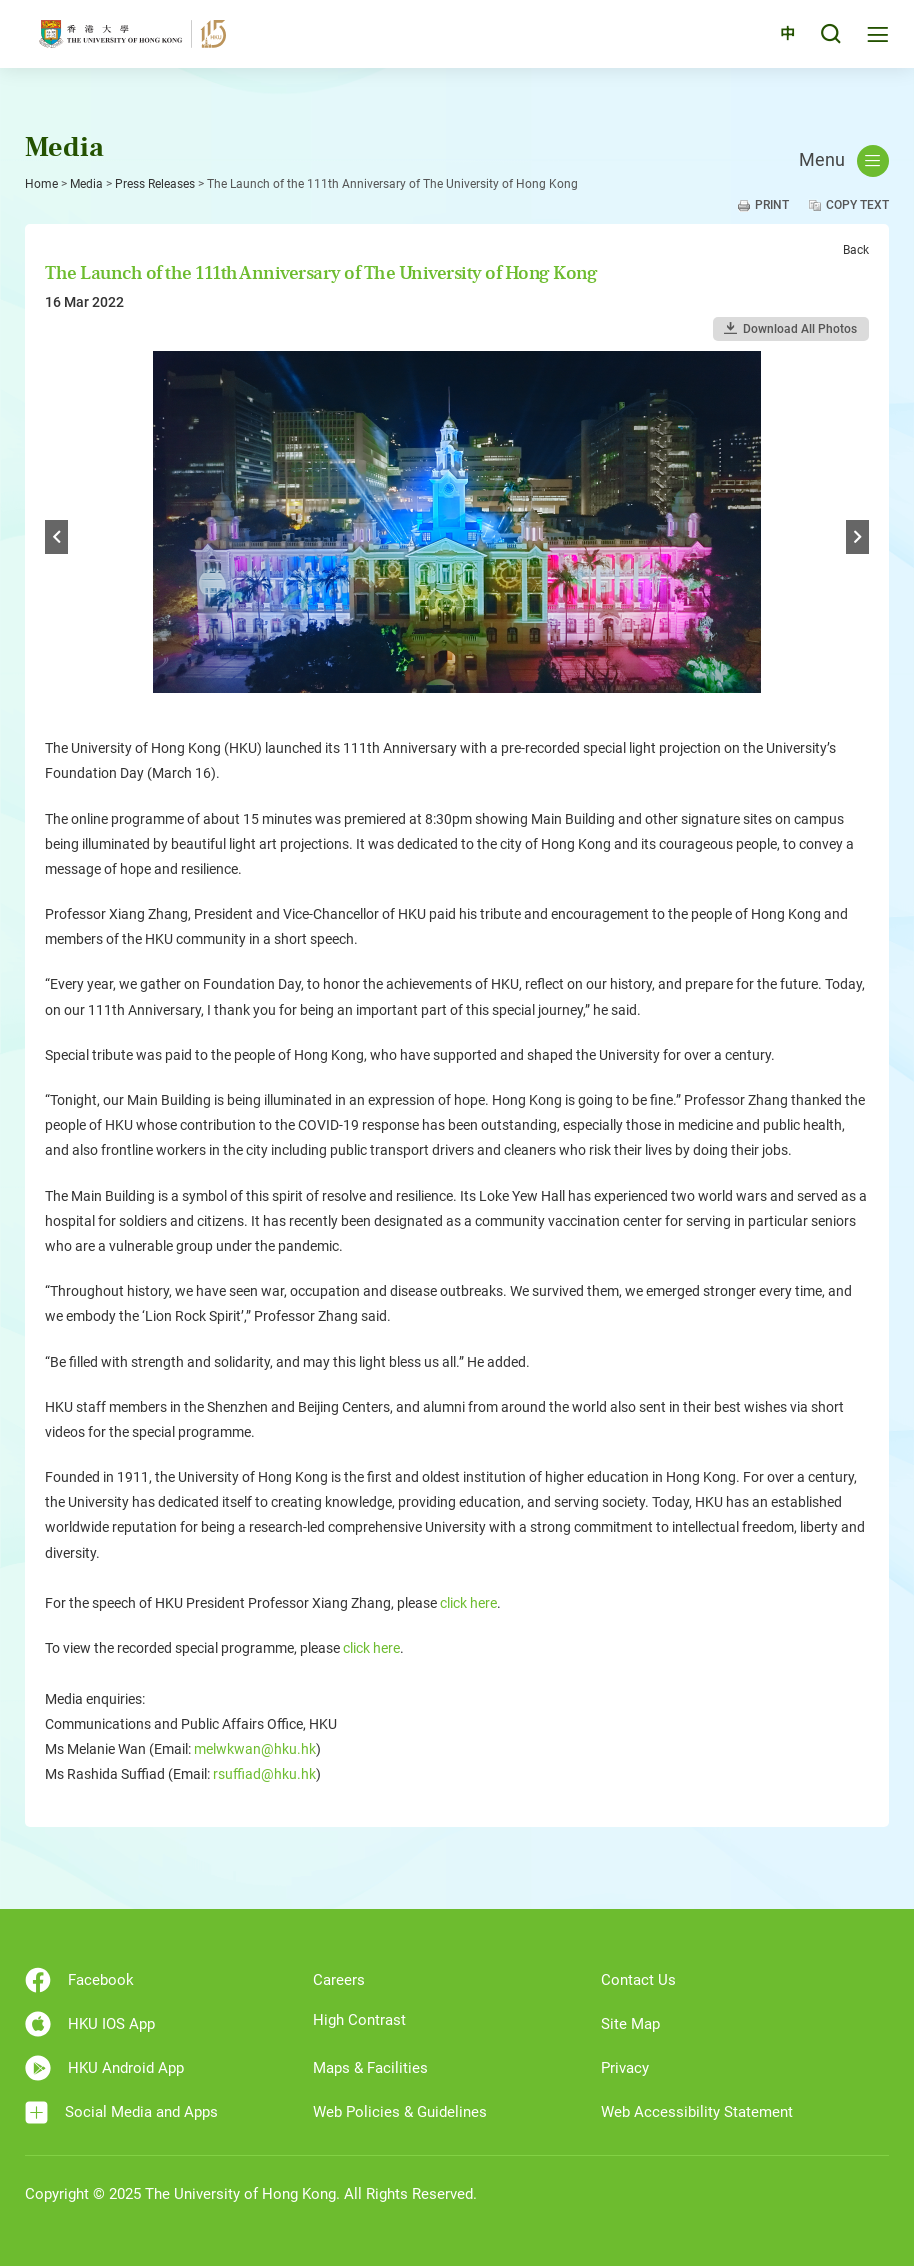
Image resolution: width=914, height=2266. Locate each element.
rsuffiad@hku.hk (264, 1774)
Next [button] (857, 537)
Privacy (625, 2068)
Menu (844, 161)
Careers (339, 1980)
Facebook (79, 1980)
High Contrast (359, 2020)
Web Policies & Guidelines (400, 2112)
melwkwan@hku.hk (255, 1749)
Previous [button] (56, 537)
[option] (457, 538)
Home (41, 184)
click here (468, 1603)
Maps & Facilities (370, 2068)
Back (856, 250)
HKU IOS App (90, 2024)
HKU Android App (104, 2068)
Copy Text (857, 205)
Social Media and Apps (121, 2112)
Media (86, 184)
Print (772, 205)
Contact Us (638, 1980)
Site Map (630, 2024)
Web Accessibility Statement (697, 2112)
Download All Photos (800, 329)
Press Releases (155, 184)
